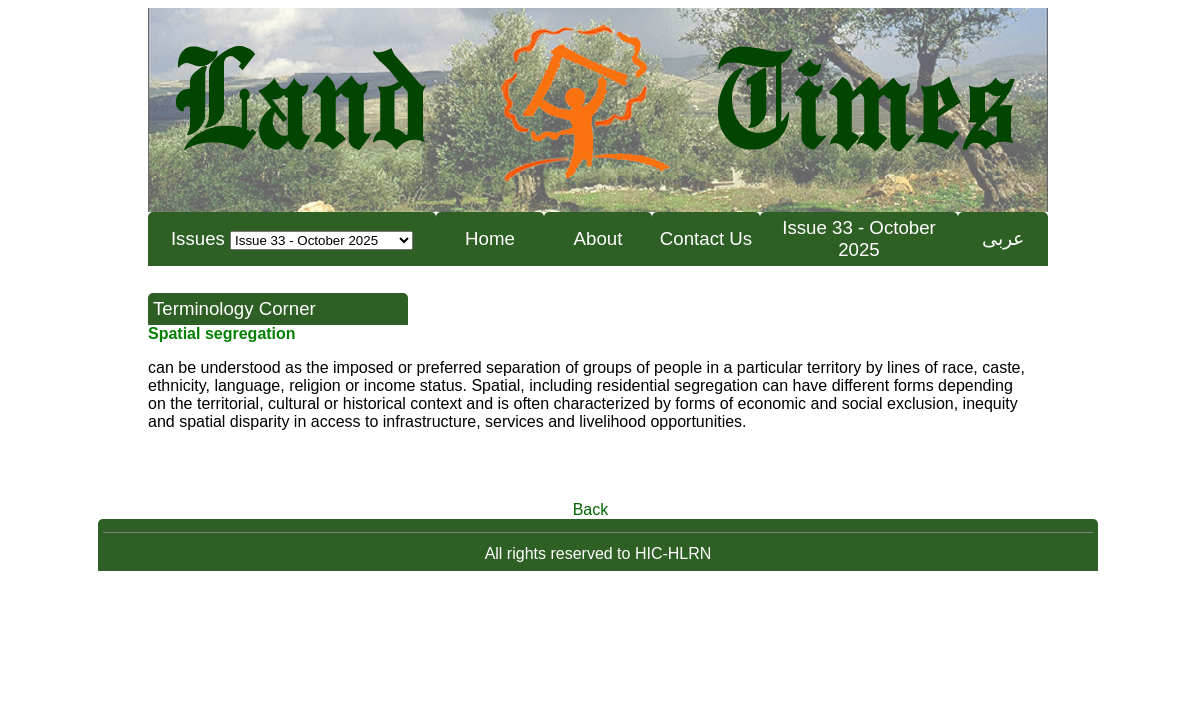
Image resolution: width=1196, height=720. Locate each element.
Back (591, 509)
